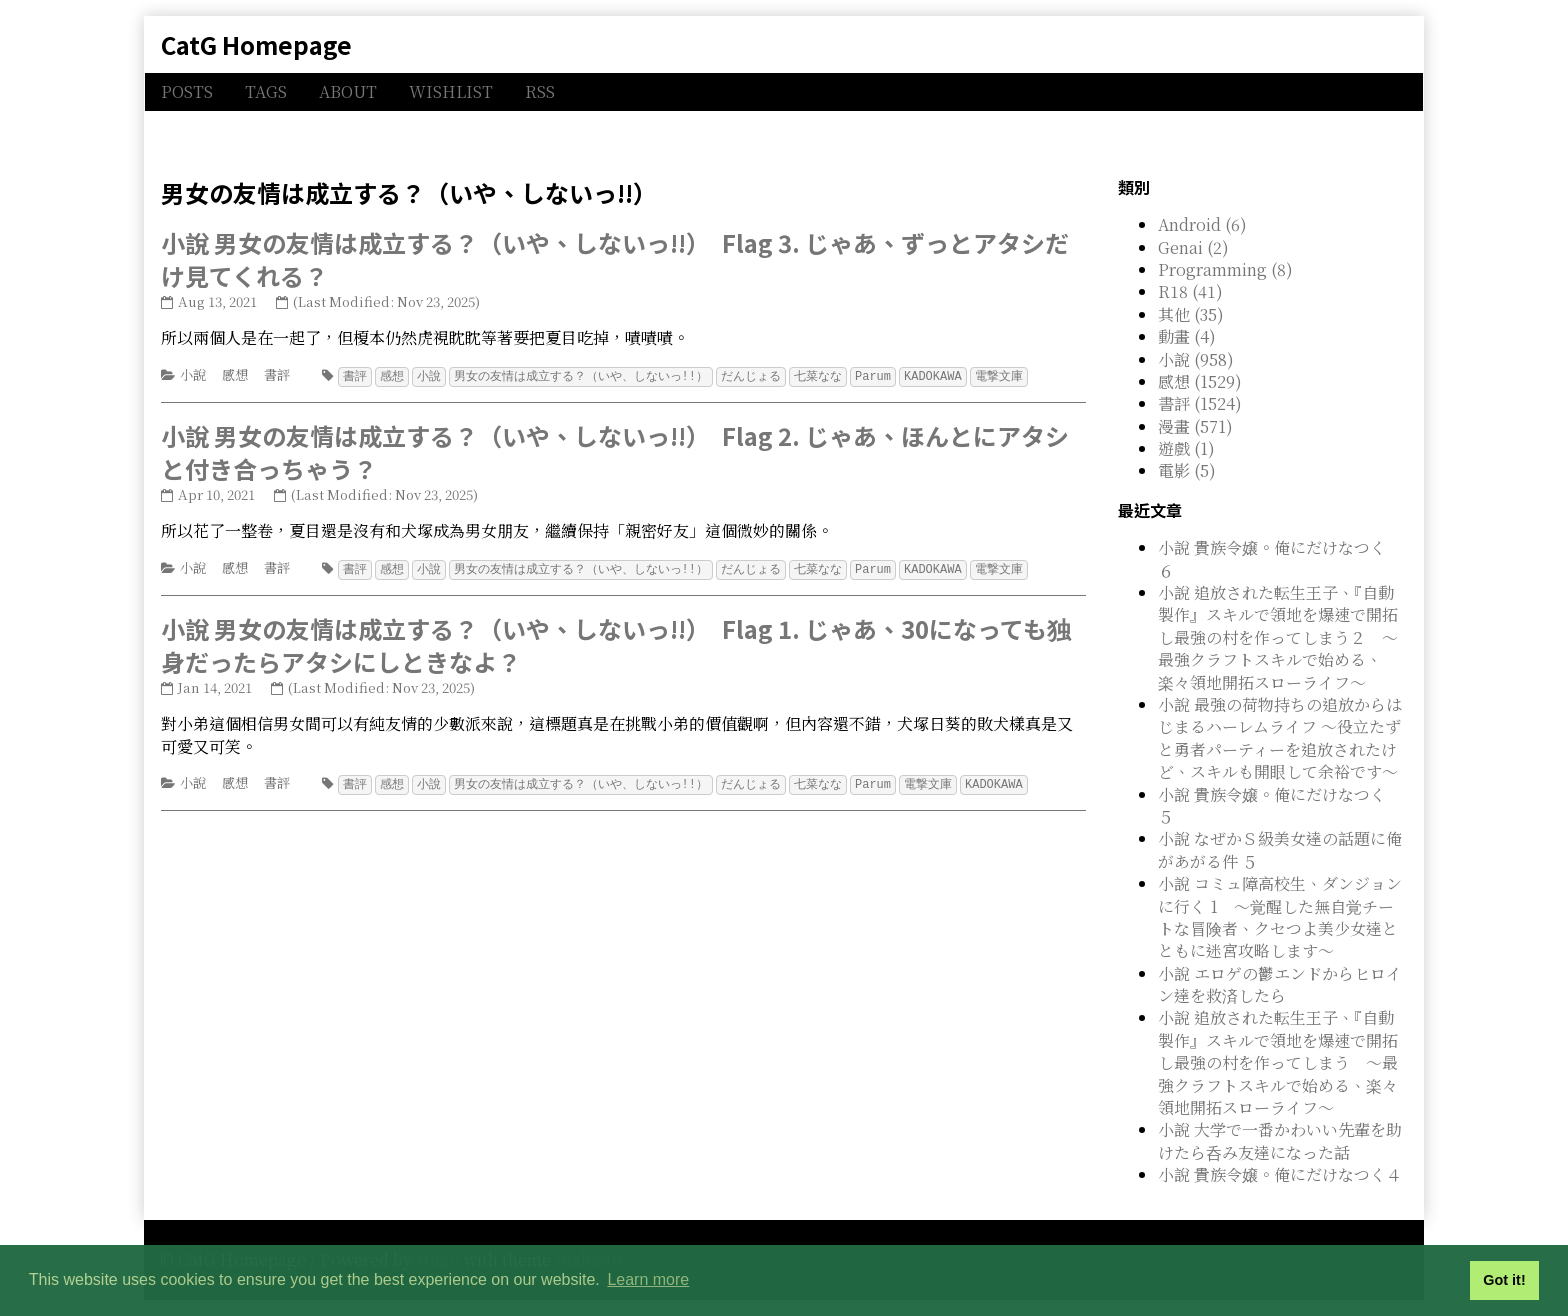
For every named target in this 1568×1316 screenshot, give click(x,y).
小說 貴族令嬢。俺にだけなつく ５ (1272, 805)
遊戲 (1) (1186, 448)
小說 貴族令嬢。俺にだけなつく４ (1280, 1174)
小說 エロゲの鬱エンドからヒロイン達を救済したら (1280, 984)
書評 (277, 374)
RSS (540, 91)
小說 (193, 374)
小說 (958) (1196, 359)
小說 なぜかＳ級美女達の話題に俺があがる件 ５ (1280, 849)
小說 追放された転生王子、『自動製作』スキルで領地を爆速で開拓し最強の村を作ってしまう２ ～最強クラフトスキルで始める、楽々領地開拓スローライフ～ (1278, 637)
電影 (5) (1187, 470)
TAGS (266, 91)
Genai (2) (1193, 247)
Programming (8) (1225, 269)
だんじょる (751, 375)
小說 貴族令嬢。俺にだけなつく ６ (1272, 558)
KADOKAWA (933, 375)
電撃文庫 (999, 375)
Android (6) (1202, 224)
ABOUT (348, 91)
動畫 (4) (1187, 336)
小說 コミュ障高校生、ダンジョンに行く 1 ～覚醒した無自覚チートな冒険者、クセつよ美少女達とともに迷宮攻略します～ (1280, 917)
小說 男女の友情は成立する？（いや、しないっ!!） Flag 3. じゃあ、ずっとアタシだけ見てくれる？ (615, 259)
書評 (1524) (1200, 403)
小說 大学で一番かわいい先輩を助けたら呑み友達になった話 (1280, 1140)
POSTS (187, 91)
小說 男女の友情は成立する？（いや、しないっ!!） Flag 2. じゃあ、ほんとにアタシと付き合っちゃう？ (615, 451)
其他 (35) (1191, 314)
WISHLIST (451, 91)
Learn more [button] (648, 1279)
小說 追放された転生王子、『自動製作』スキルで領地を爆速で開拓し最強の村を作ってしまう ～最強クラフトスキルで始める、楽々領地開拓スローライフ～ (1278, 1062)
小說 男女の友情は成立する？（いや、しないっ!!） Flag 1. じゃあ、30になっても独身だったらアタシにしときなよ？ (616, 643)
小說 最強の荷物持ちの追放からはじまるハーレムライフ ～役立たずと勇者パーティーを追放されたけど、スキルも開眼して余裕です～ (1280, 738)
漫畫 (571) (1195, 426)
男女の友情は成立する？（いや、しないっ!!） (581, 375)
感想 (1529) (1200, 381)
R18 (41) (1190, 291)
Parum (873, 375)
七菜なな (818, 375)
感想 (235, 374)
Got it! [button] (1504, 1280)
